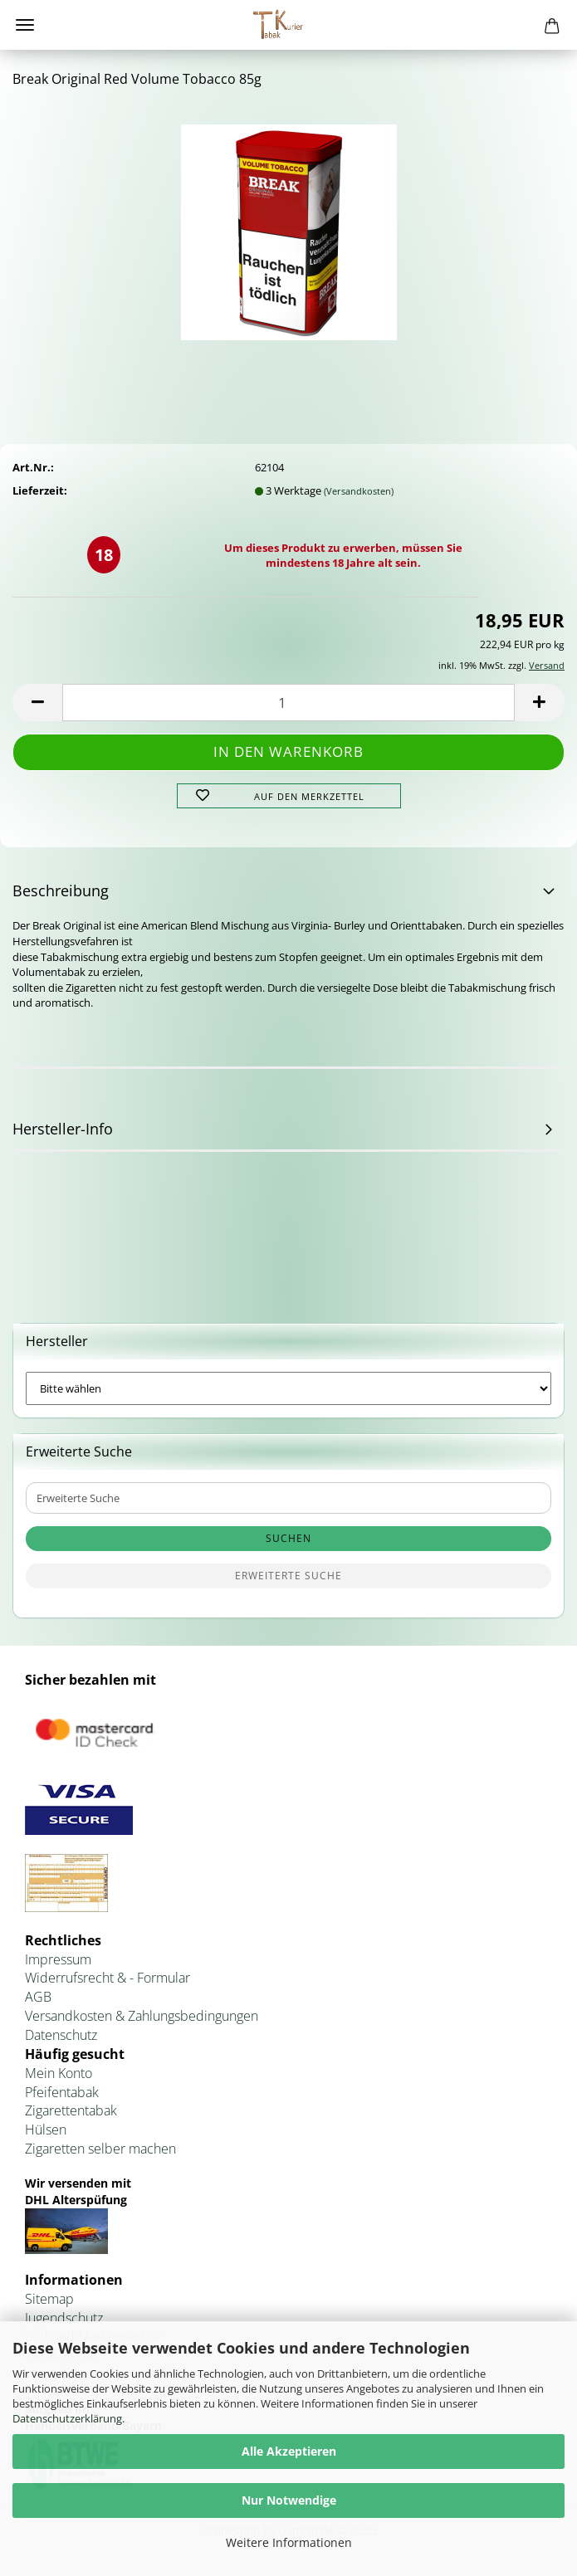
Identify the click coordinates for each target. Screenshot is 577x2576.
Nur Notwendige (289, 2500)
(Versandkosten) (359, 491)
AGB (38, 1997)
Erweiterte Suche (288, 1576)
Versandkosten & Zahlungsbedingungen (141, 2016)
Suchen (288, 1538)
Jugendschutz (64, 2318)
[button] (37, 702)
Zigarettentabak (71, 2110)
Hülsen (45, 2129)
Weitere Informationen (289, 2542)
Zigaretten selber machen (100, 2148)
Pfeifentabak (62, 2092)
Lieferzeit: (39, 490)
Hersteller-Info (62, 1129)
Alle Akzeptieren (289, 2451)
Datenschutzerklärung (67, 2418)
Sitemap (49, 2299)
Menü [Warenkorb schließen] (25, 25)
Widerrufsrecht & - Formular (107, 1978)
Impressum (58, 1959)
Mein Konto (58, 2073)
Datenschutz (61, 2035)
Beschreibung (60, 890)
